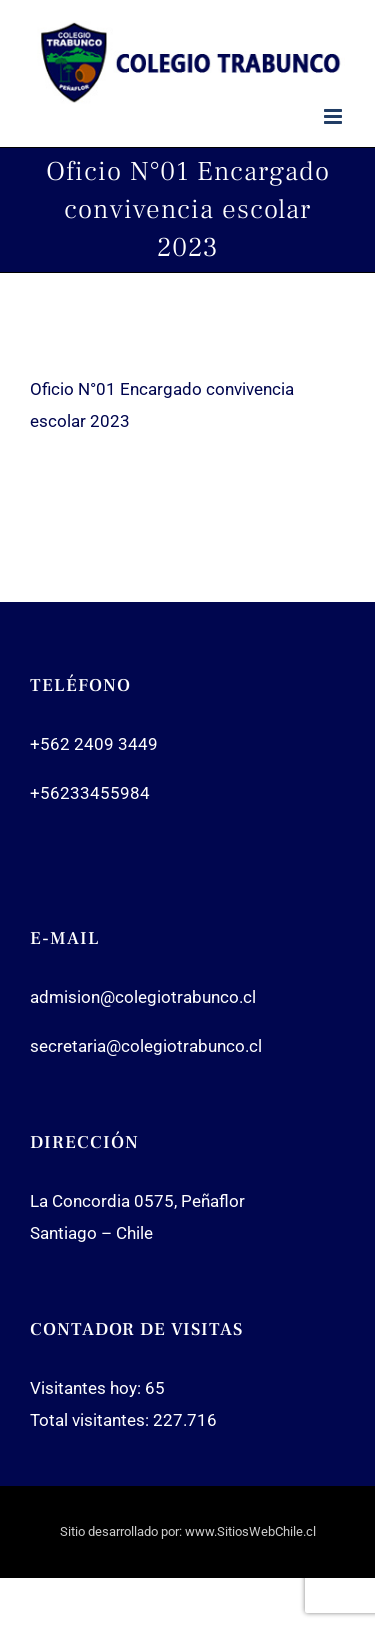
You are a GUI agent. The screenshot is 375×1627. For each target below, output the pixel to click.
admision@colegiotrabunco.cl (143, 997)
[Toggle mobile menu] (334, 116)
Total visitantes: (91, 1420)
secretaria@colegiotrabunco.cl (146, 1046)
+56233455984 (90, 793)
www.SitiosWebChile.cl (250, 1531)
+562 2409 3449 (94, 744)
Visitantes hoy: (87, 1388)
